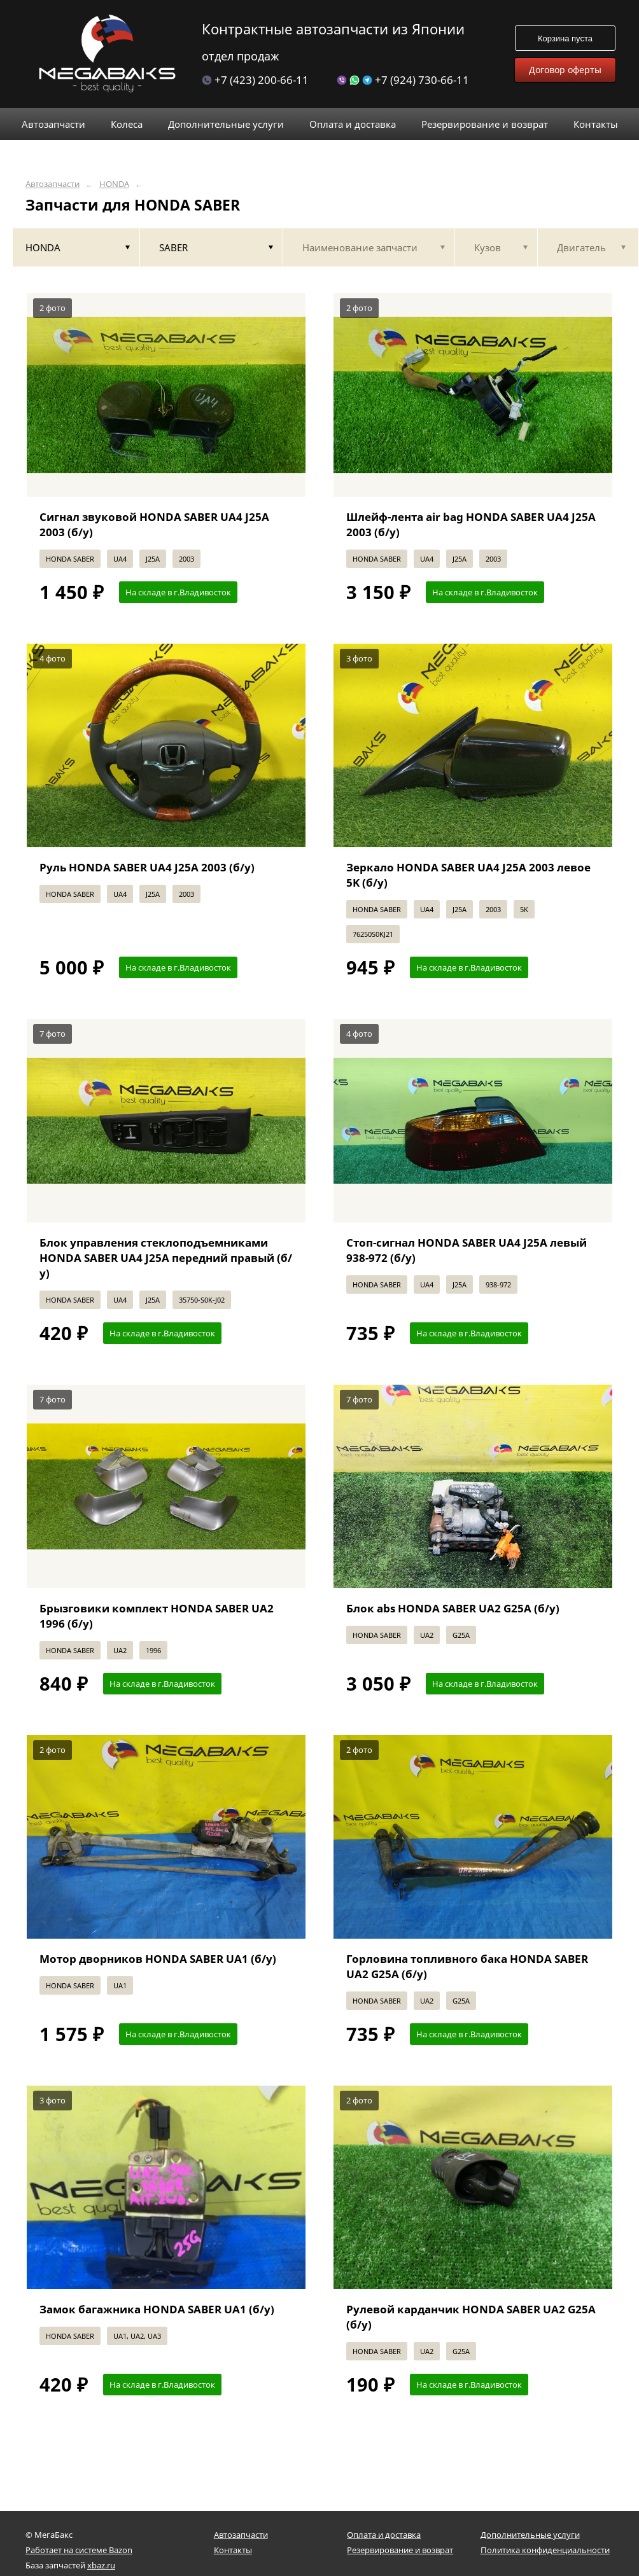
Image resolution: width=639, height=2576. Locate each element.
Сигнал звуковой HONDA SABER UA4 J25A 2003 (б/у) (154, 524)
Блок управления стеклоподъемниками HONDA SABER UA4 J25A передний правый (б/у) (165, 1257)
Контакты (233, 2550)
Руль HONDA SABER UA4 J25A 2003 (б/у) (147, 867)
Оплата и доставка (384, 2534)
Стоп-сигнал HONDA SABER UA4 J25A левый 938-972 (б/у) (466, 1250)
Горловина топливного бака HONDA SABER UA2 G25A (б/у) (467, 1966)
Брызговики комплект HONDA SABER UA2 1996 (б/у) (156, 1616)
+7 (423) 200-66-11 (255, 80)
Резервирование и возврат (400, 2550)
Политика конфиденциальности (545, 2550)
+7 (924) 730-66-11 (403, 80)
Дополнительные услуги (530, 2534)
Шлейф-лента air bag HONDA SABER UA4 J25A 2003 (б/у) (471, 524)
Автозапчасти (52, 184)
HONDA (114, 184)
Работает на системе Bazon (78, 2550)
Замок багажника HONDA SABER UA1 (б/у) (156, 2309)
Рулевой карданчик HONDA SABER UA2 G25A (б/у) (471, 2317)
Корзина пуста (565, 38)
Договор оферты (565, 70)
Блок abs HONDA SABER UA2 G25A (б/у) (452, 1608)
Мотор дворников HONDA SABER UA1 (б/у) (157, 1958)
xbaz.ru (101, 2565)
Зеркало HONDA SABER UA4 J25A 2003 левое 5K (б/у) (468, 875)
